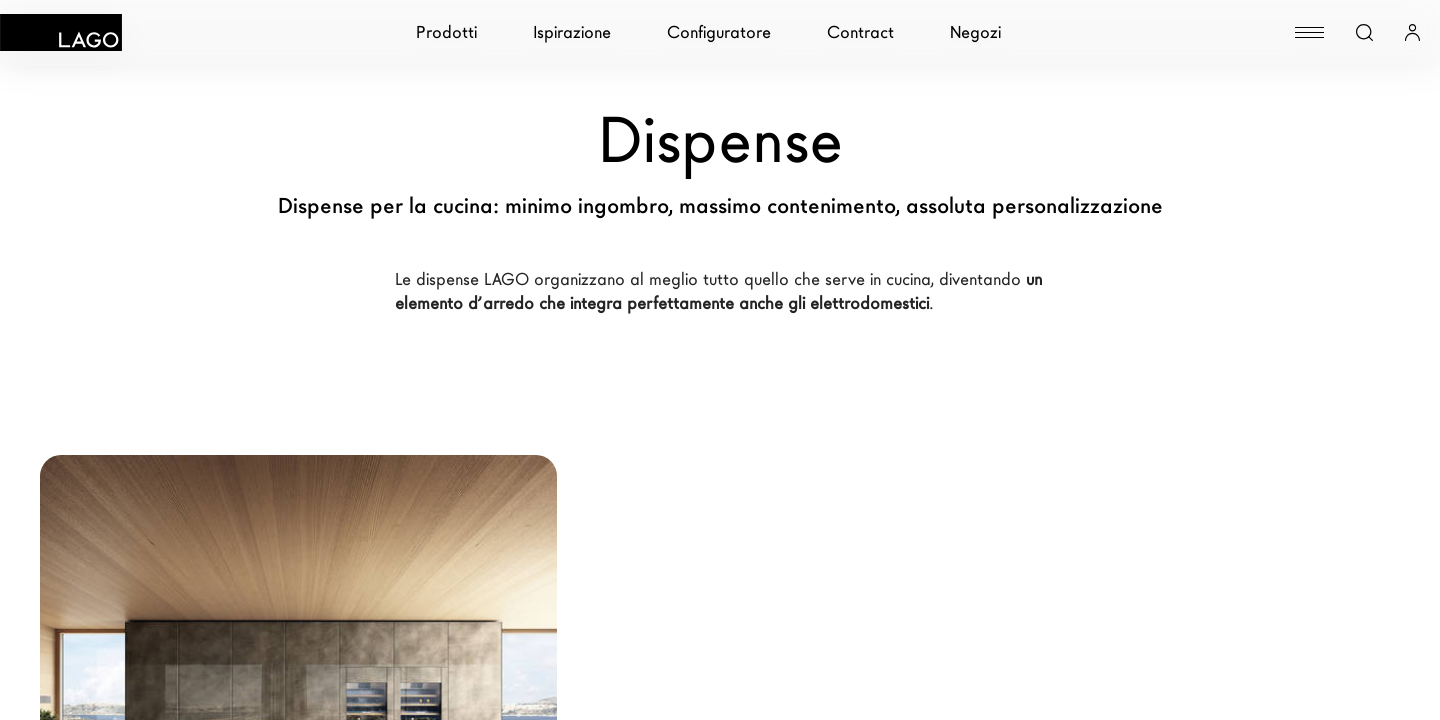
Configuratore (719, 32)
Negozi (975, 32)
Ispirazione (572, 32)
